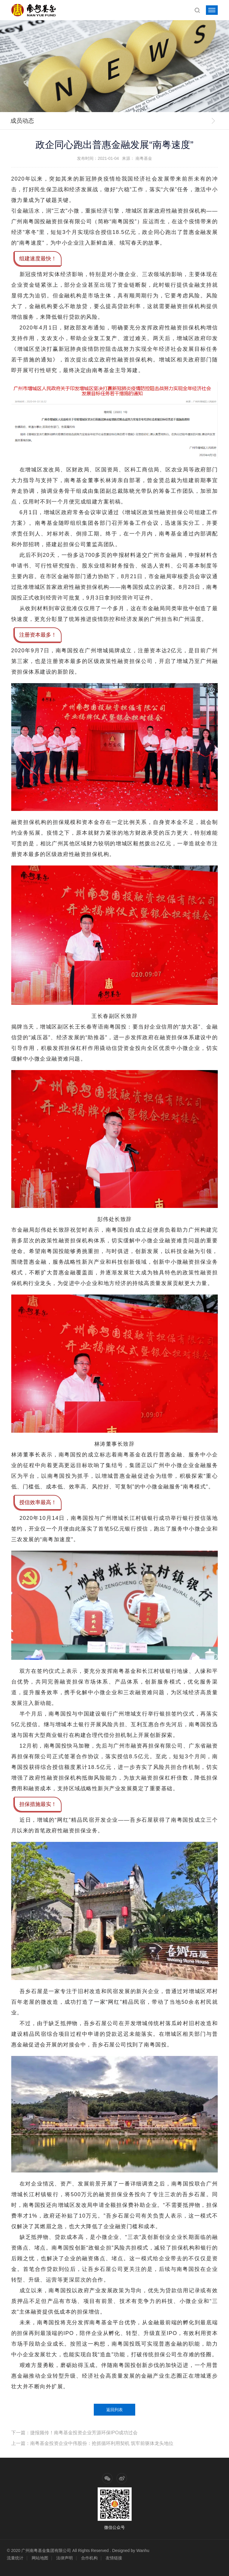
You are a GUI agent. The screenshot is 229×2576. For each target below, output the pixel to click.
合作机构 (89, 2558)
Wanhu (142, 2550)
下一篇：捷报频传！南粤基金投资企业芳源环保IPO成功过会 (74, 2432)
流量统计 (15, 2558)
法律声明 (64, 2558)
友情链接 (114, 2558)
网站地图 (40, 2558)
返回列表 (114, 2409)
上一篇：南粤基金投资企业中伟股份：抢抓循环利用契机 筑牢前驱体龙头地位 (92, 2443)
